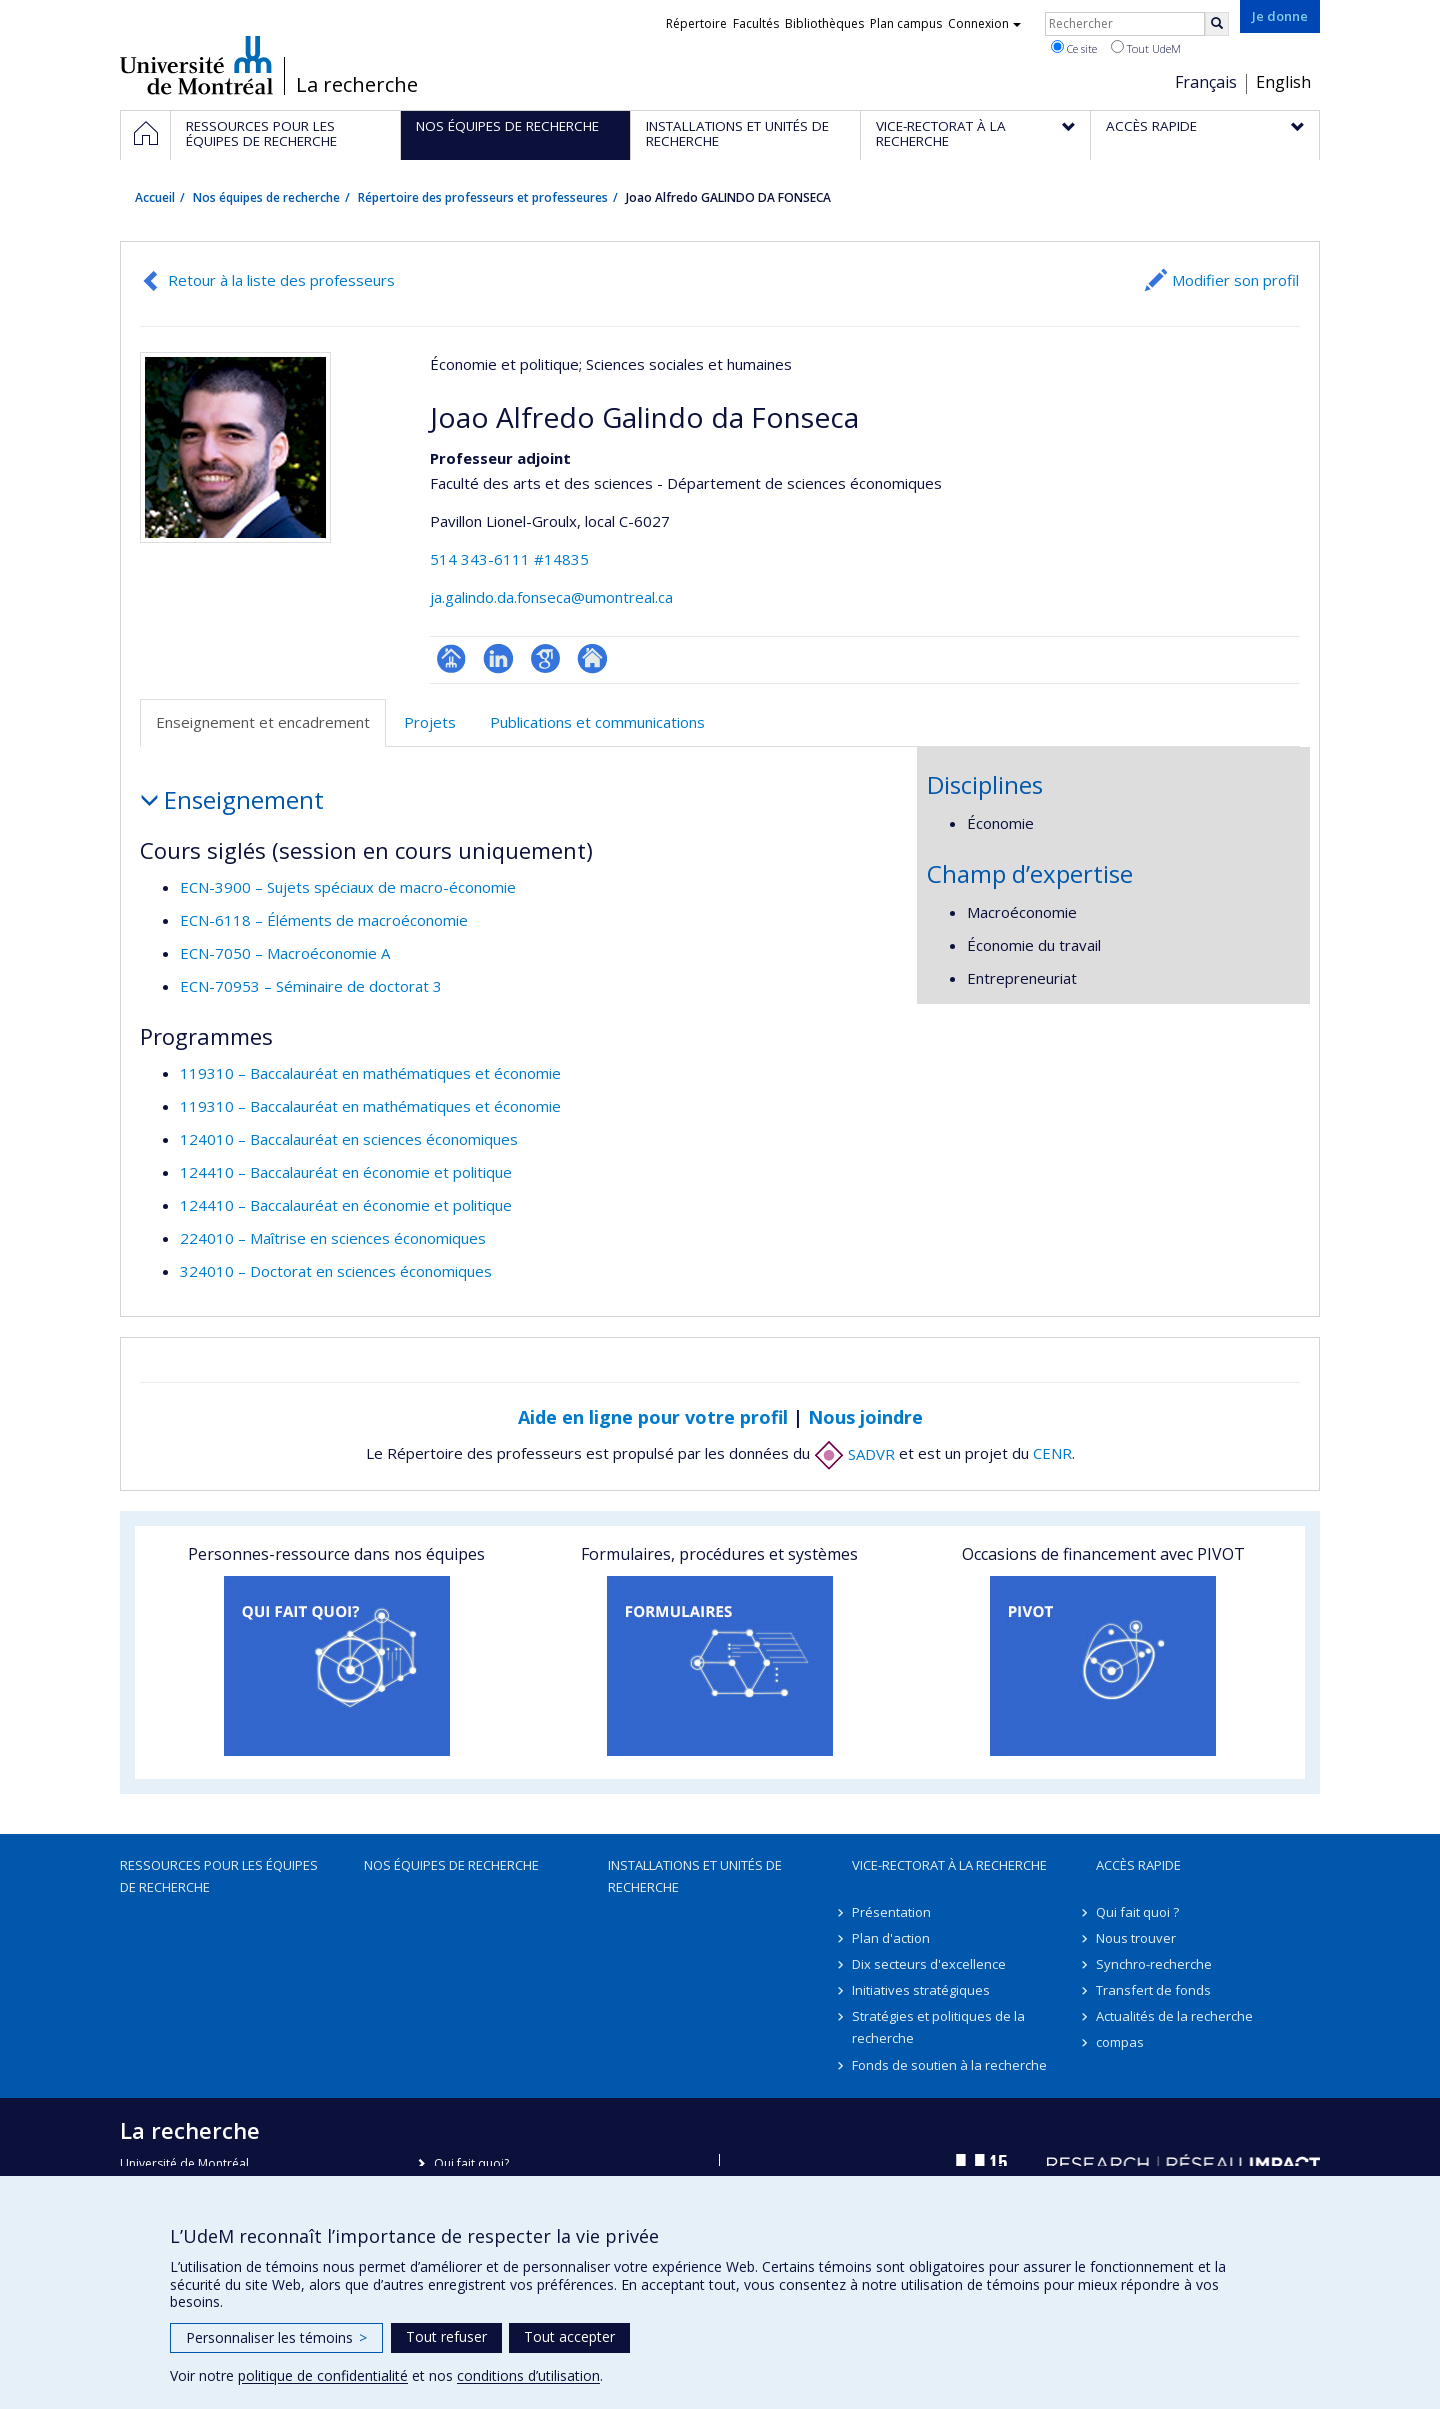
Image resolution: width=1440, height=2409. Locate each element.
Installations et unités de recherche (695, 1876)
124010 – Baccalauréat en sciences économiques (349, 1139)
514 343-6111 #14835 (509, 559)
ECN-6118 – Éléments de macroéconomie (324, 920)
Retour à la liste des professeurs (281, 280)
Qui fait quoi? (471, 2163)
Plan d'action (891, 1938)
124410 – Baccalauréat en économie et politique (346, 1172)
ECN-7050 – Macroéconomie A (285, 953)
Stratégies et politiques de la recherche (938, 2027)
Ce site (1074, 48)
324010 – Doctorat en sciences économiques (336, 1271)
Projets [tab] (430, 722)
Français (1206, 82)
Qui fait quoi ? (1137, 1912)
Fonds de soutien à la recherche (949, 2065)
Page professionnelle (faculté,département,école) (451, 658)
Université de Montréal (196, 65)
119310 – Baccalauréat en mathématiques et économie (370, 1073)
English (1283, 82)
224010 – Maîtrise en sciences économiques (333, 1238)
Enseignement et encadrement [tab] (263, 722)
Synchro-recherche (1154, 1964)
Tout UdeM (1146, 48)
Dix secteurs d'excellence (929, 1964)
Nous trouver (1136, 1938)
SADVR (854, 1454)
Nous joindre (865, 1417)
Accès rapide (1138, 1865)
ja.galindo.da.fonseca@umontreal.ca (551, 597)
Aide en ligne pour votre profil (653, 1417)
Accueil (155, 197)
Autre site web (592, 658)
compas (1120, 2042)
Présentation (891, 1912)
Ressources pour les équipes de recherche (219, 1876)
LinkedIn (498, 658)
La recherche (357, 85)
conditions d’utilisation (528, 2375)
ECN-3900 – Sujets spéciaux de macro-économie (348, 887)
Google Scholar (545, 658)
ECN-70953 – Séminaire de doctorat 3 (311, 986)
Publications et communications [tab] (597, 722)
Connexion (984, 23)
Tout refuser (446, 2336)
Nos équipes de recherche (266, 197)
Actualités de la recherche (1174, 2016)
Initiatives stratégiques (921, 1990)
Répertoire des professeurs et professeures (483, 197)
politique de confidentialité (323, 2375)
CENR (1052, 1454)
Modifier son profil (1235, 280)
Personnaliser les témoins (276, 2337)
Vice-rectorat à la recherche (949, 1865)
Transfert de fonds (1153, 1990)
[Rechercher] (1217, 24)
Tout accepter (569, 2336)
